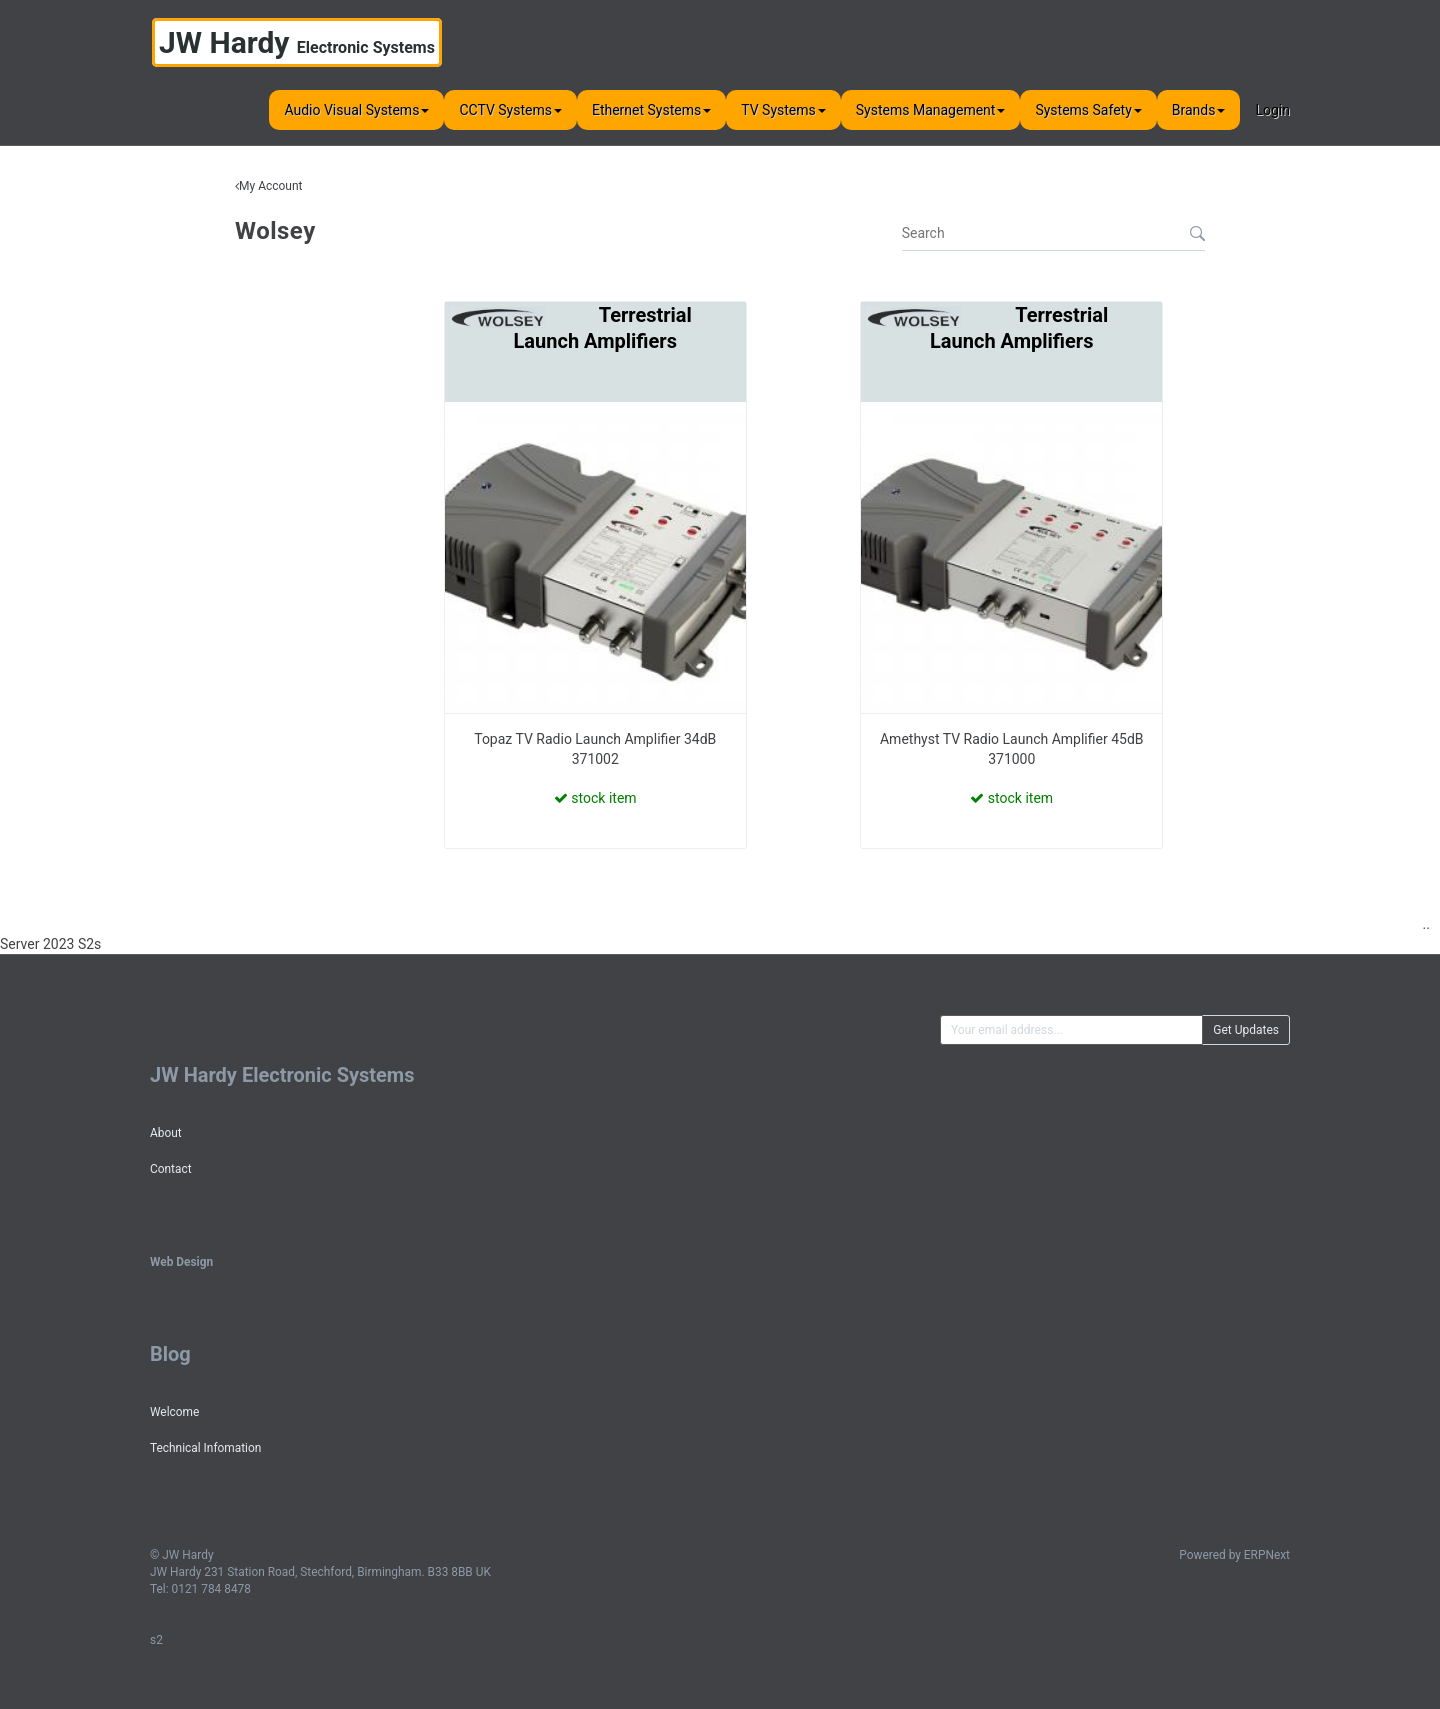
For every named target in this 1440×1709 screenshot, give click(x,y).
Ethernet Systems (651, 110)
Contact (171, 1169)
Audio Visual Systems (356, 110)
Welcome (174, 1412)
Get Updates (1246, 1030)
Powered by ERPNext (1234, 1555)
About (166, 1133)
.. (1426, 924)
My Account (271, 186)
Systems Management (931, 110)
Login (1272, 110)
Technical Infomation (205, 1448)
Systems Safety (1088, 110)
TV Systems (783, 110)
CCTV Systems (510, 110)
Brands (1199, 110)
